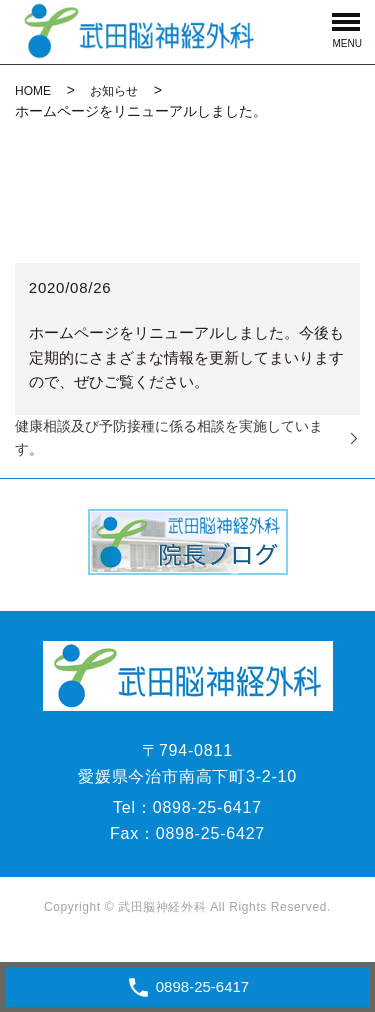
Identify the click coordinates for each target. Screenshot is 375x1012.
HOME (33, 91)
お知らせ (114, 91)
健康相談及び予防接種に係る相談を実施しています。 (169, 437)
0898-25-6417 (207, 807)
